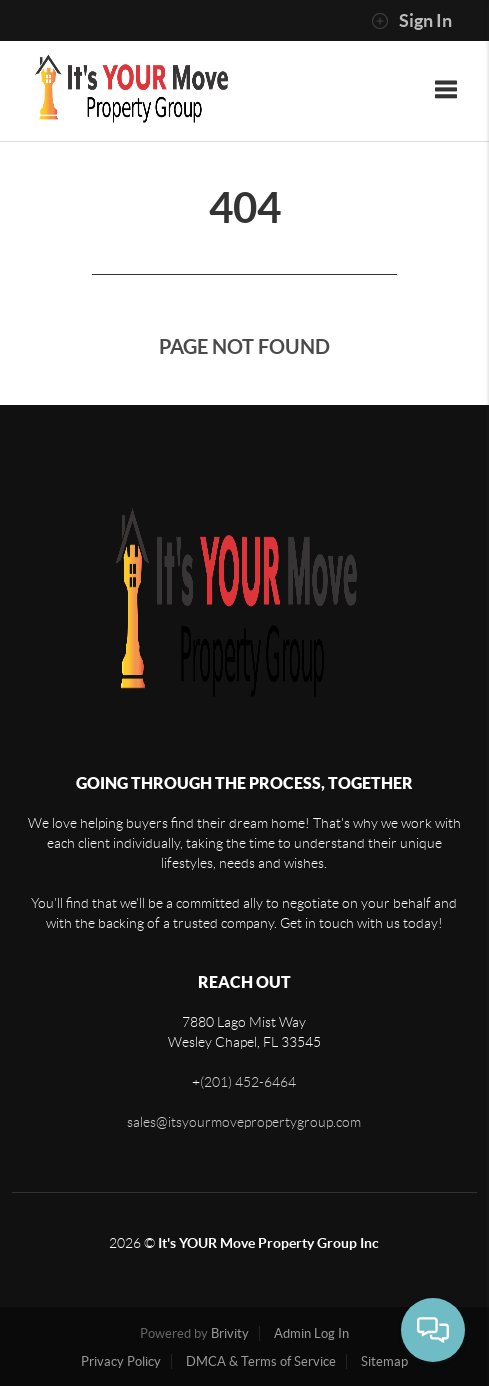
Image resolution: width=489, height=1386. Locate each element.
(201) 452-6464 (248, 1082)
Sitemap (384, 1361)
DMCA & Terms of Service (261, 1361)
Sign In (411, 21)
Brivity (230, 1333)
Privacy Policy (121, 1361)
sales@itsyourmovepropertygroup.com (244, 1122)
